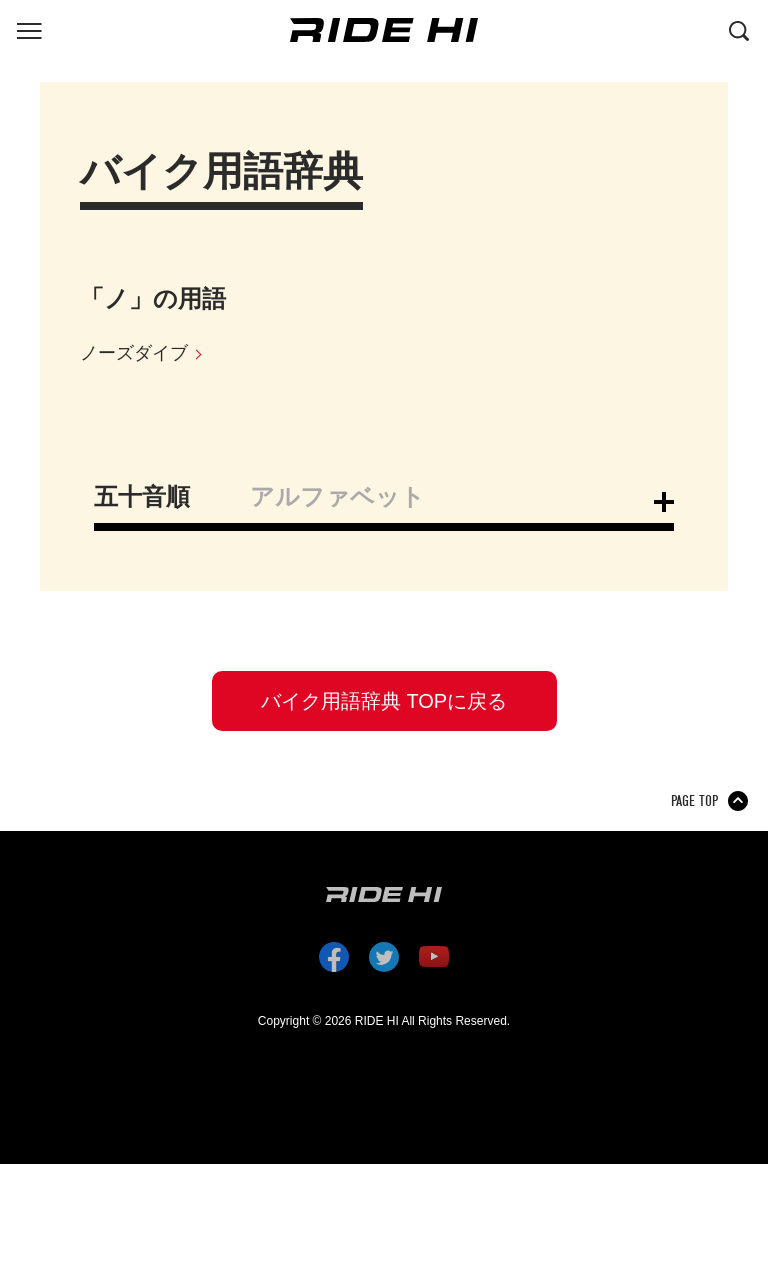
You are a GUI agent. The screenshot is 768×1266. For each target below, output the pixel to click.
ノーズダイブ (134, 353)
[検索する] (739, 29)
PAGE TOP (694, 801)
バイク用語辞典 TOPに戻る (384, 701)
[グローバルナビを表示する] (29, 29)
